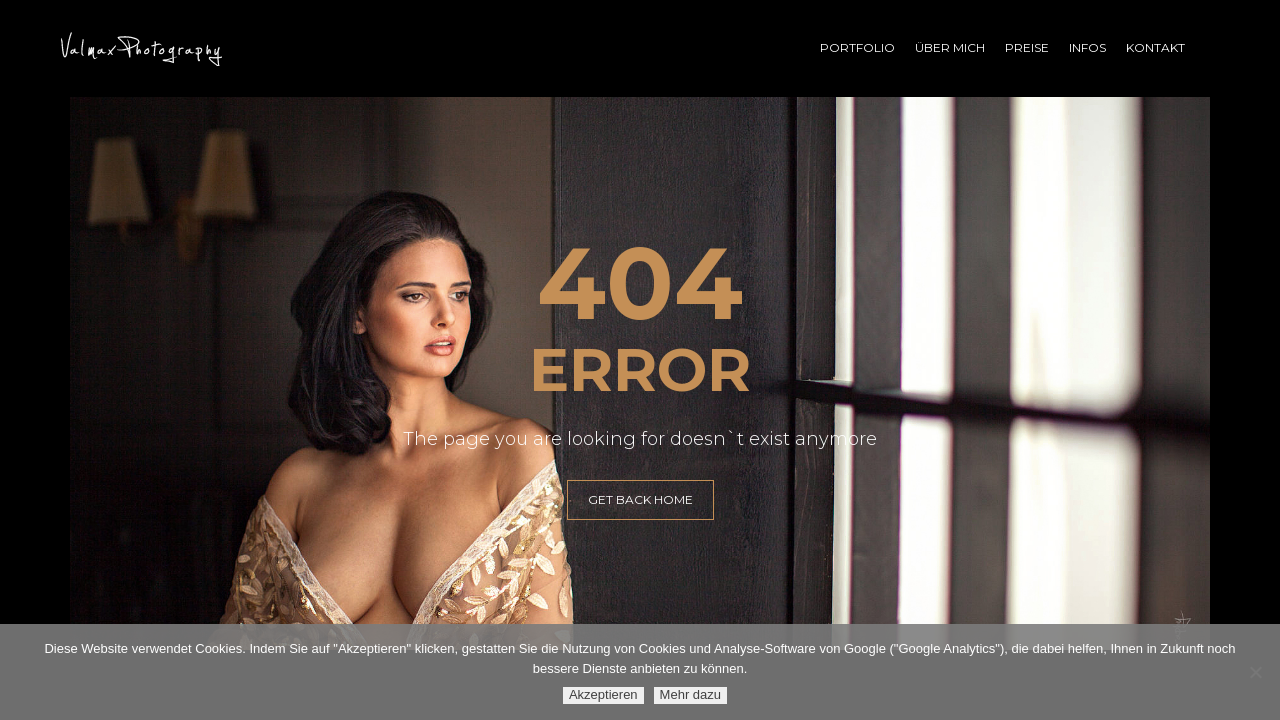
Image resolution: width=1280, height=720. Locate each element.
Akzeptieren (603, 694)
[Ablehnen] (1255, 672)
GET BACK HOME (640, 499)
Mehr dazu (690, 694)
